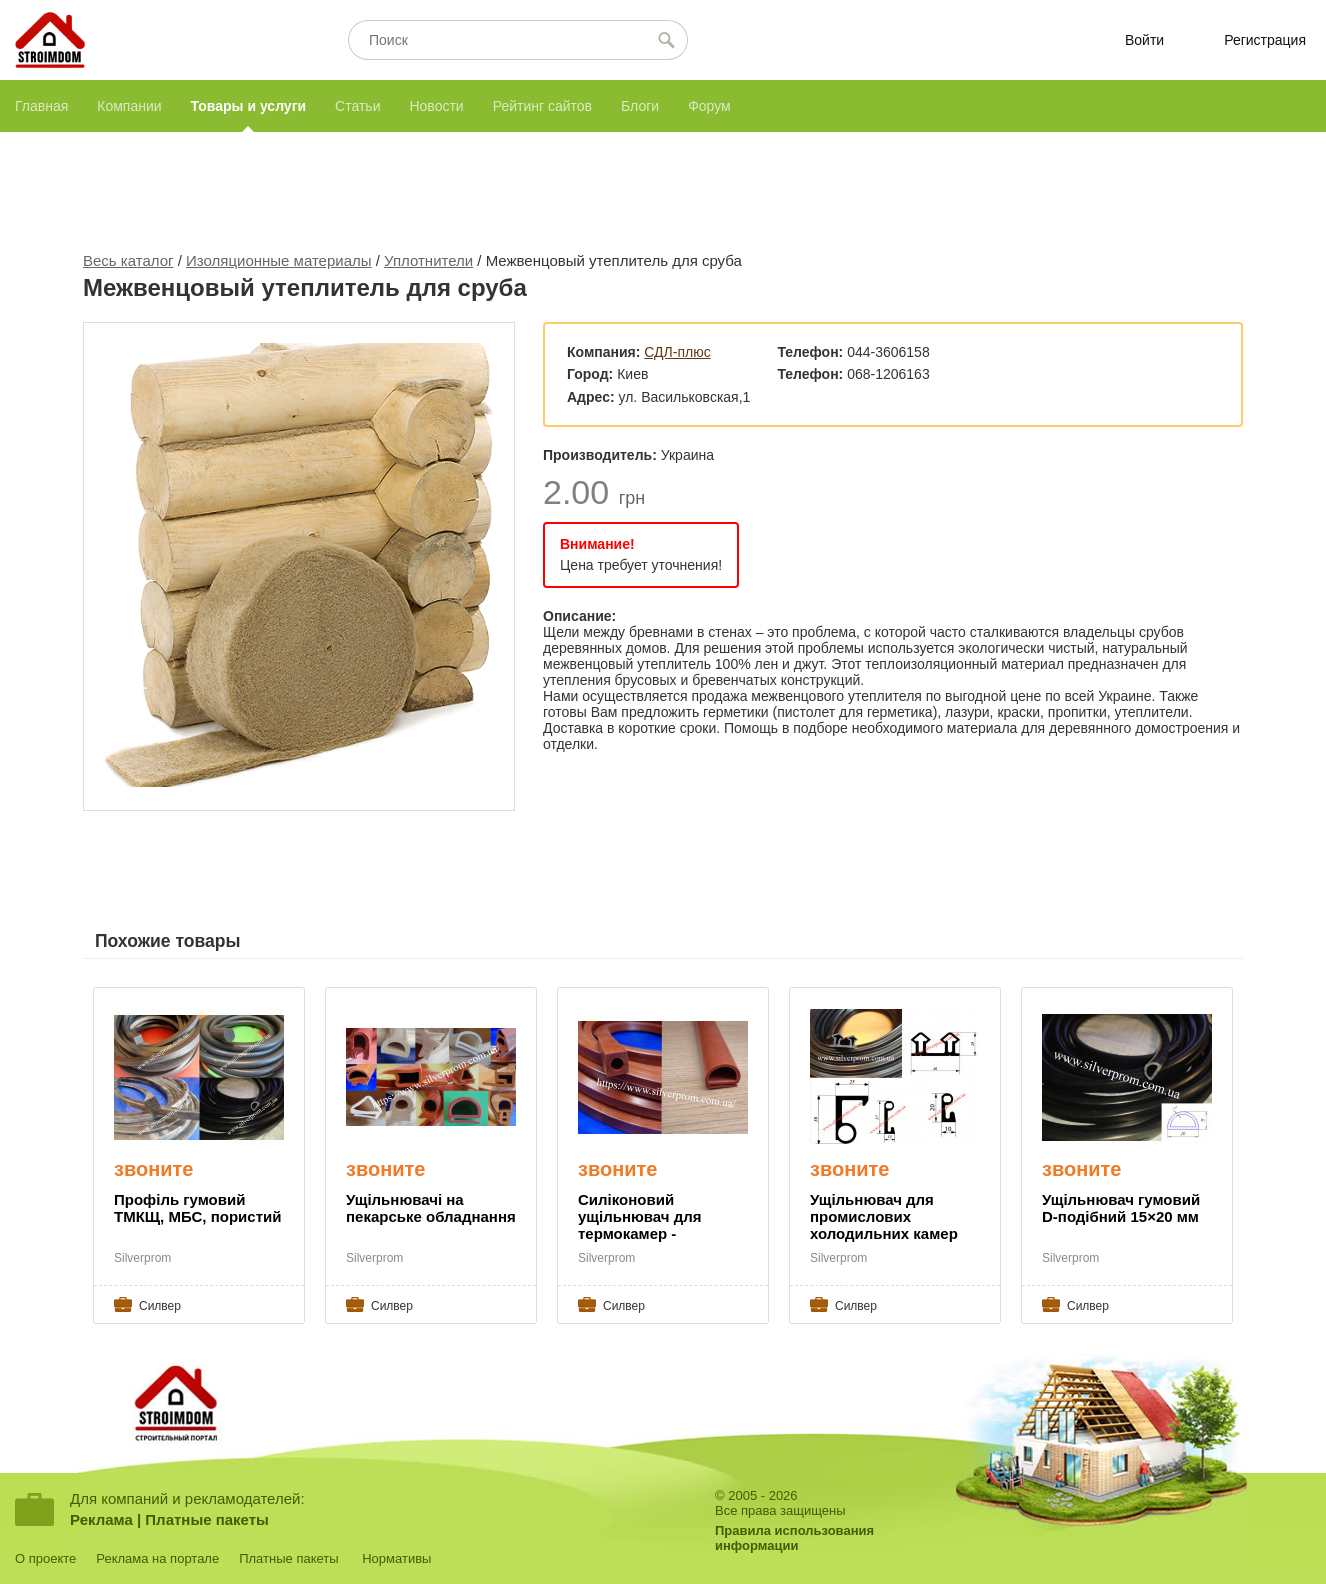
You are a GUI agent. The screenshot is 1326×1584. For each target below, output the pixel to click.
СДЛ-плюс (677, 352)
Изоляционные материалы (279, 260)
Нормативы (396, 1558)
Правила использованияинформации (794, 1538)
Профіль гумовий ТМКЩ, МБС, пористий (197, 1208)
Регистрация (1265, 40)
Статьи (357, 106)
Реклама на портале (157, 1558)
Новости (436, 106)
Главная (41, 106)
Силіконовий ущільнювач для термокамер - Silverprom (639, 1218)
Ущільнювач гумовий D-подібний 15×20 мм (1121, 1208)
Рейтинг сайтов (542, 106)
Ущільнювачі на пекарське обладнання (431, 1208)
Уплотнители (428, 260)
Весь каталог (128, 260)
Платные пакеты (207, 1519)
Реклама (101, 1519)
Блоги (640, 106)
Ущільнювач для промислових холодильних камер (884, 1216)
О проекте (45, 1558)
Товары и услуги (248, 106)
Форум (709, 106)
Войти (1144, 40)
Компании (129, 106)
